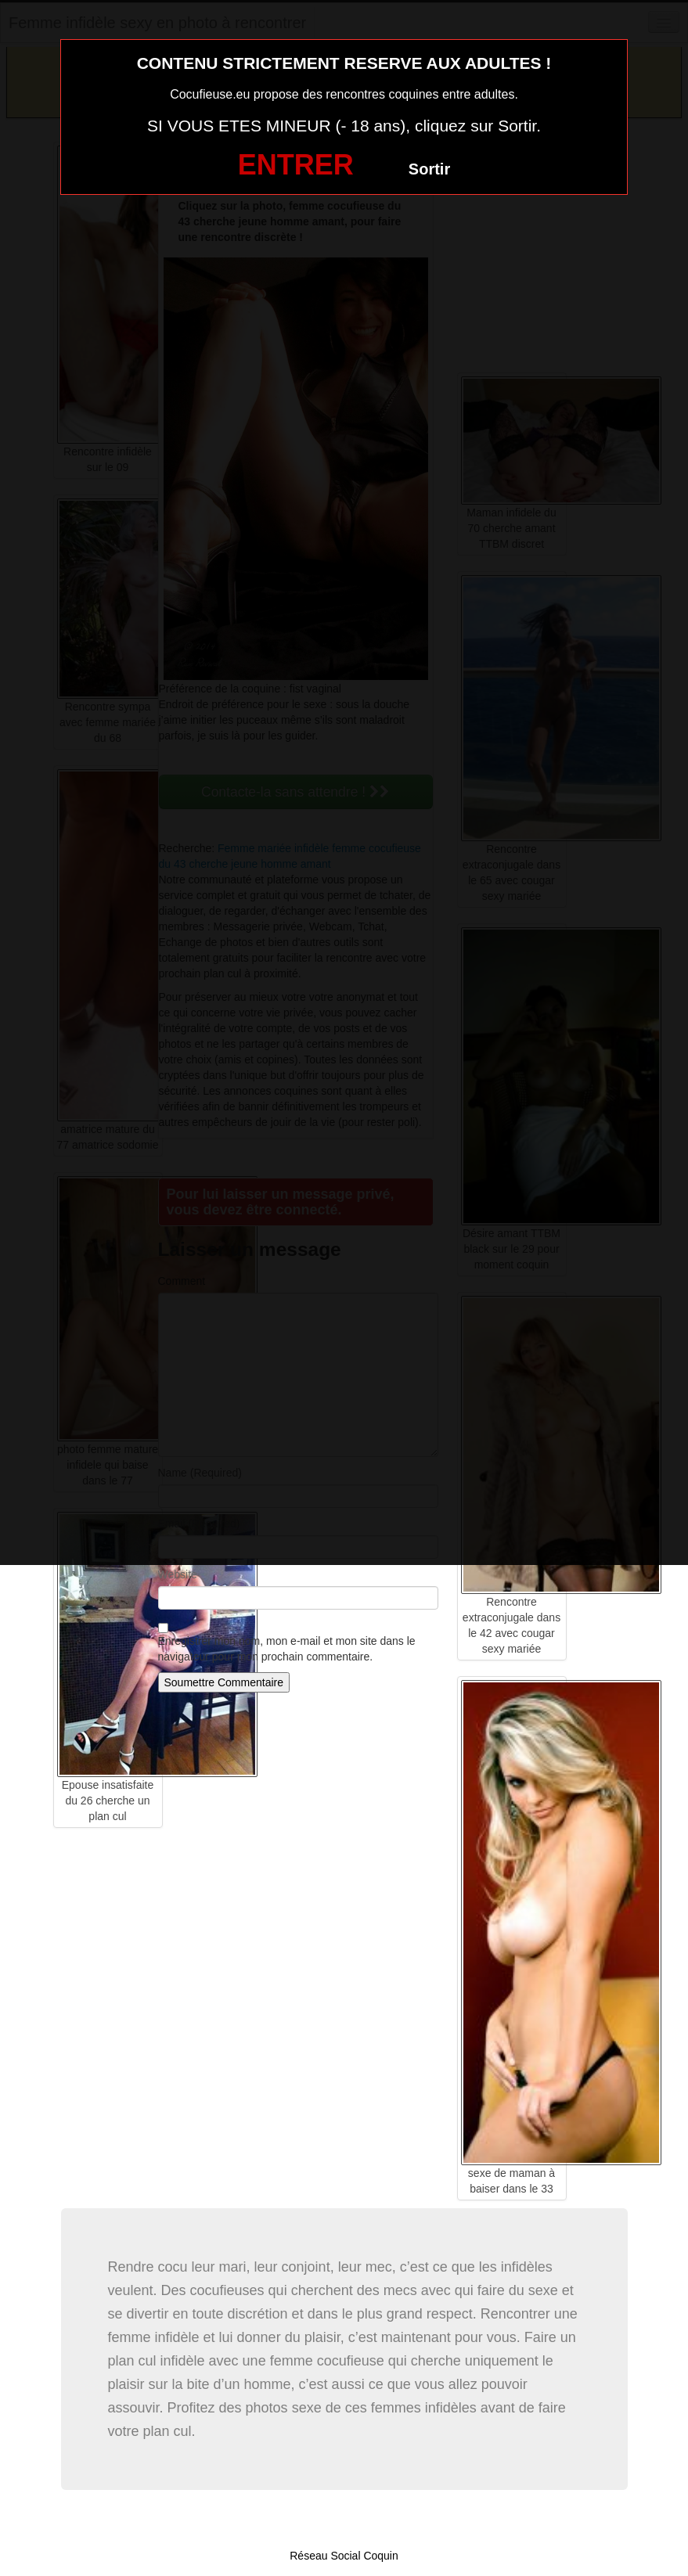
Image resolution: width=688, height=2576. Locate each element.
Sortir (429, 169)
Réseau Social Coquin (344, 2555)
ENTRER (296, 165)
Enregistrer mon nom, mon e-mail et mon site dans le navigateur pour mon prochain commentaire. (287, 1649)
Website (177, 1574)
